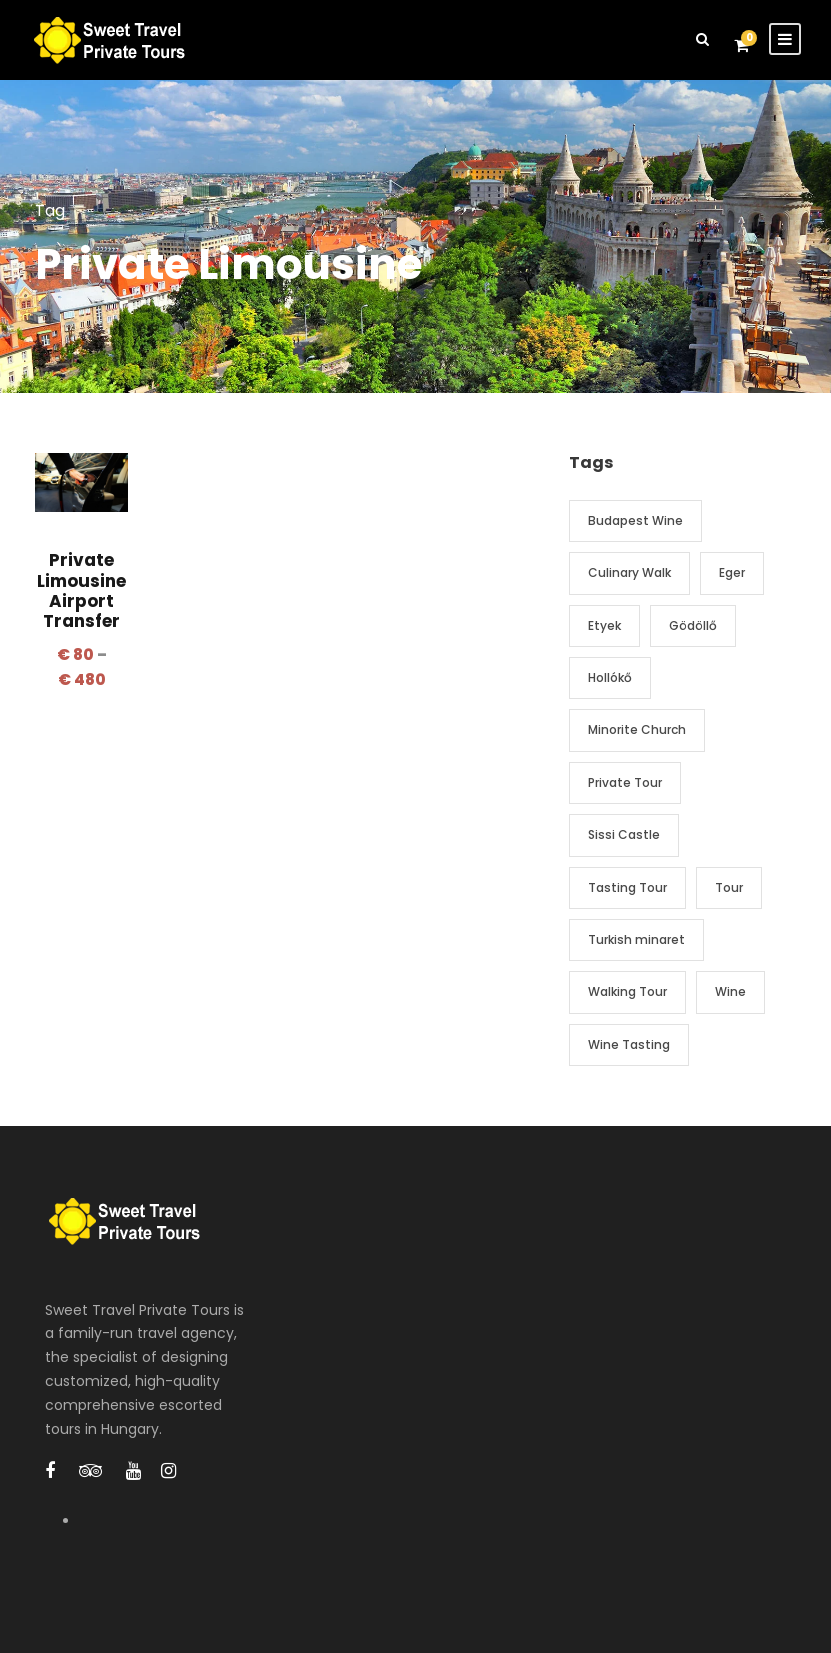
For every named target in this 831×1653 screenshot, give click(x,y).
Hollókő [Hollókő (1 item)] (610, 677)
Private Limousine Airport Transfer (81, 590)
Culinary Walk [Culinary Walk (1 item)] (629, 572)
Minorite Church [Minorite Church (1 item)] (637, 729)
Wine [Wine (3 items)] (730, 991)
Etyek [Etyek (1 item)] (604, 625)
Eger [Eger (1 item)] (732, 572)
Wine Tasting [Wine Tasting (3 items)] (629, 1044)
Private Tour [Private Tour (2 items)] (625, 782)
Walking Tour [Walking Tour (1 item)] (627, 991)
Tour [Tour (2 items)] (729, 887)
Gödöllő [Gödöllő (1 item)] (693, 625)
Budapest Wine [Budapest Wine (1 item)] (635, 520)
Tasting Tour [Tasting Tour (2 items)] (627, 887)
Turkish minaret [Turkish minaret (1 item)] (636, 939)
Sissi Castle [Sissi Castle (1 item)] (624, 834)
